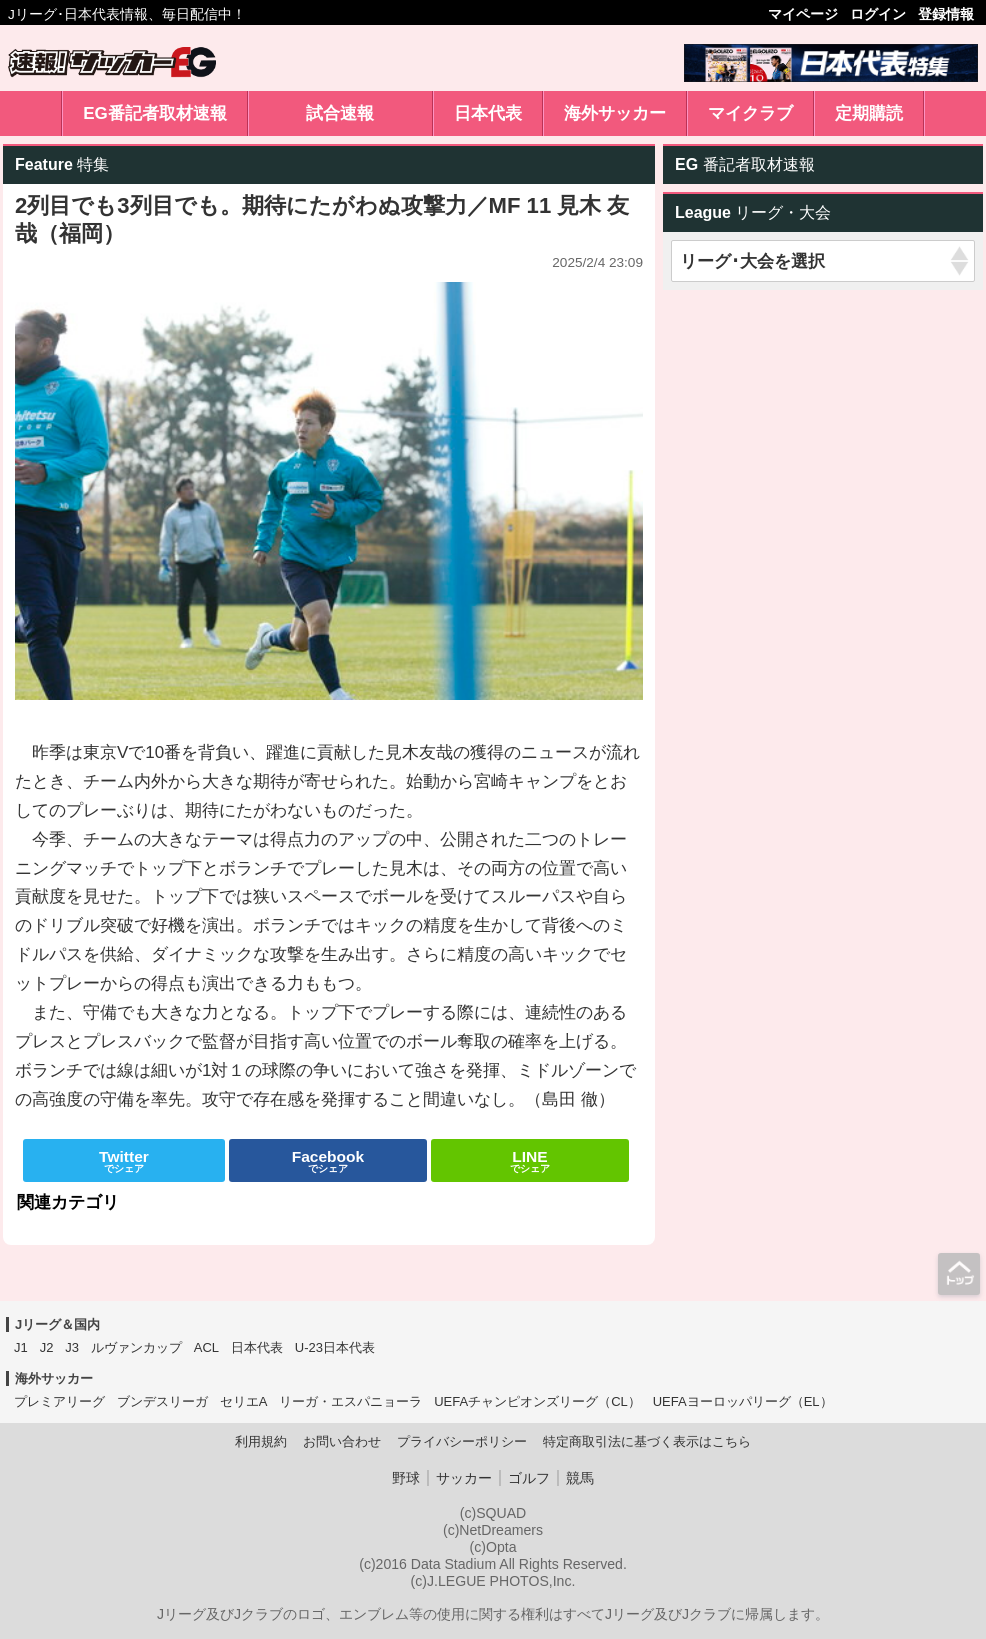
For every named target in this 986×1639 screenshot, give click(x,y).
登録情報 (946, 14)
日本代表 (488, 113)
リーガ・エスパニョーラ (350, 1401)
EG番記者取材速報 (155, 113)
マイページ (803, 14)
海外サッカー (615, 113)
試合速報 (340, 113)
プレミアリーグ (59, 1401)
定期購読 (869, 113)
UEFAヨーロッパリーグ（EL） (743, 1401)
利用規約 (261, 1442)
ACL (206, 1347)
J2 (47, 1347)
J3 (72, 1347)
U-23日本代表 (335, 1347)
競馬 (580, 1478)
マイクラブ (750, 113)
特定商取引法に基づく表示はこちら (647, 1442)
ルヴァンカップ (136, 1347)
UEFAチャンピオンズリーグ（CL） (537, 1401)
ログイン (878, 14)
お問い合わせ (342, 1442)
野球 (406, 1478)
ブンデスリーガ (162, 1401)
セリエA (244, 1401)
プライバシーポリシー (462, 1442)
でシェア (124, 1161)
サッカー (464, 1478)
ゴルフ (529, 1478)
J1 (21, 1347)
